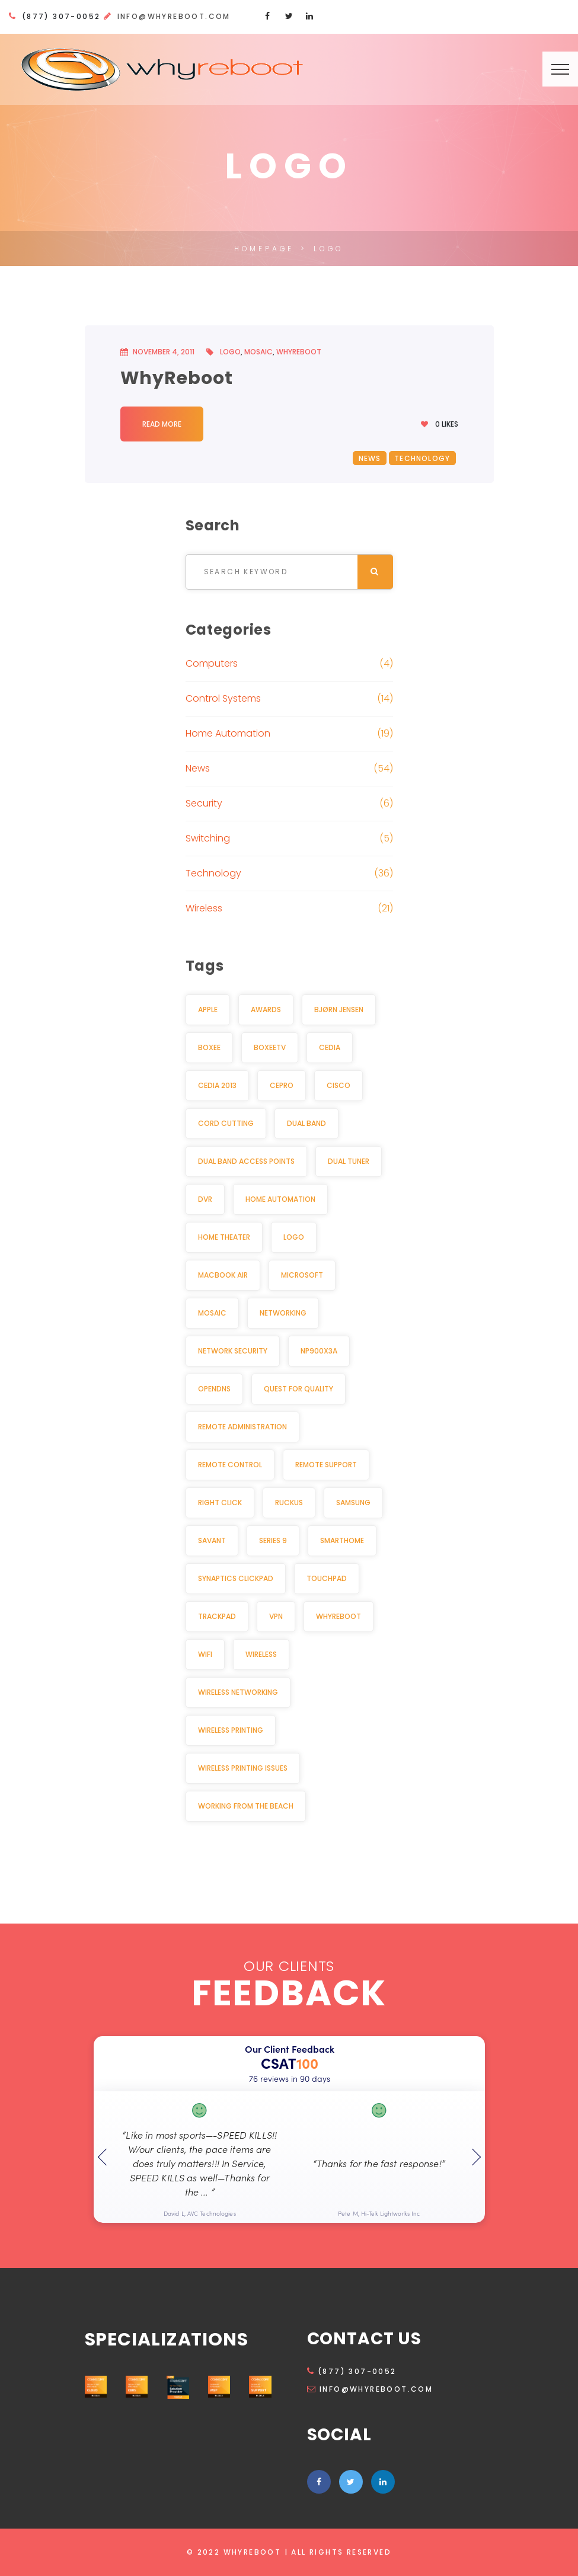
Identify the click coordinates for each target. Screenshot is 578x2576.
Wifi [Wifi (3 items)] (205, 1654)
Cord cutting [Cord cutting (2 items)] (226, 1123)
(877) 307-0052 (352, 2371)
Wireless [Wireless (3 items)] (261, 1654)
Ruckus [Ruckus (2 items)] (289, 1502)
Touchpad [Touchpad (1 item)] (326, 1578)
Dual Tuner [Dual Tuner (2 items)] (348, 1161)
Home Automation (228, 733)
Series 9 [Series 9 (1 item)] (273, 1540)
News (370, 458)
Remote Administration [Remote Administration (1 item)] (242, 1427)
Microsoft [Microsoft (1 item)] (302, 1275)
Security (204, 803)
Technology (422, 458)
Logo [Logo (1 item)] (293, 1237)
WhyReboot (298, 352)
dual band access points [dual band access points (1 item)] (246, 1161)
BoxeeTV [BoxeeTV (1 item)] (270, 1047)
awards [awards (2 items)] (266, 1009)
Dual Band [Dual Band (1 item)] (306, 1123)
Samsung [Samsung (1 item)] (353, 1502)
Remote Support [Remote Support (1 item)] (326, 1465)
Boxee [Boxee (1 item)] (209, 1047)
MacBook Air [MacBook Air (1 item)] (223, 1275)
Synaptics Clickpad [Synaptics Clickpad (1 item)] (235, 1578)
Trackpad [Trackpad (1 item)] (217, 1616)
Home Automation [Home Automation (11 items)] (280, 1199)
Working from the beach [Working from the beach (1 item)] (245, 1806)
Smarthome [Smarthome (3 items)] (342, 1540)
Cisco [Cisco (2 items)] (338, 1085)
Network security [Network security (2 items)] (232, 1351)
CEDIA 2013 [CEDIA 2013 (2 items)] (217, 1085)
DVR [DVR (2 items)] (205, 1199)
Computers (212, 663)
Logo (230, 352)
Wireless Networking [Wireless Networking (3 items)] (238, 1692)
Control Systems (223, 698)
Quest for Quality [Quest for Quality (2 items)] (298, 1389)
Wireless (204, 908)
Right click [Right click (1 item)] (220, 1502)
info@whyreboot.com (174, 16)
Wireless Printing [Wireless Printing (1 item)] (230, 1730)
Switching (208, 838)
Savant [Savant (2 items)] (212, 1540)
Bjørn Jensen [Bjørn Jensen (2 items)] (338, 1009)
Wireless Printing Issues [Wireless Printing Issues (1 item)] (243, 1768)
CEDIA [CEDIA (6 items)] (329, 1047)
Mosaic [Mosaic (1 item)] (212, 1313)
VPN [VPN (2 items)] (276, 1616)
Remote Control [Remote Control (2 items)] (230, 1465)
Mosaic (258, 352)
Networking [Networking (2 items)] (283, 1313)
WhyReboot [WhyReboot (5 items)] (338, 1616)
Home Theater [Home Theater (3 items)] (224, 1237)
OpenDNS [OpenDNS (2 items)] (214, 1389)
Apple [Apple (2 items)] (208, 1009)
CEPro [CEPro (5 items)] (281, 1085)
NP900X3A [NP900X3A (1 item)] (319, 1351)
